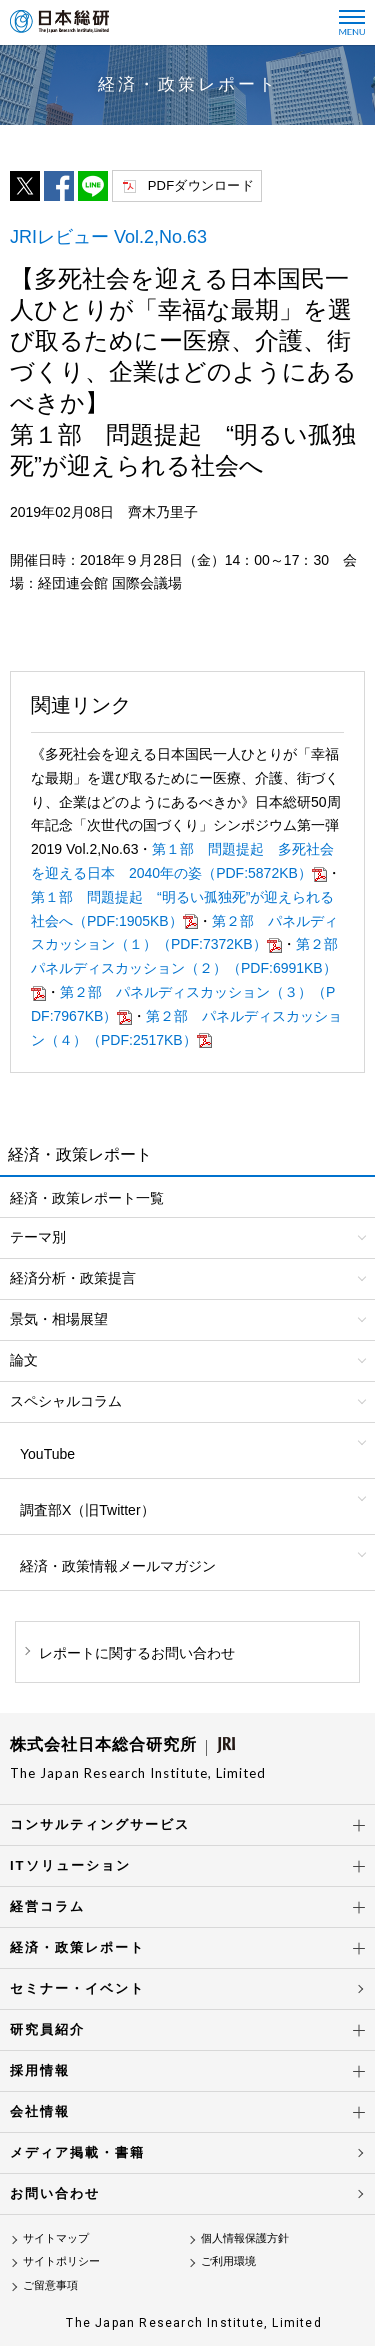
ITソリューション (70, 1865)
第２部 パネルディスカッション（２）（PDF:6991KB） (191, 968)
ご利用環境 (228, 2261)
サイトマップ (56, 2238)
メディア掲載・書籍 (77, 2152)
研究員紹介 (47, 2029)
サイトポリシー (61, 2261)
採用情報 (40, 2070)
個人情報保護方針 (245, 2238)
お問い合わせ (55, 2193)
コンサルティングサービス (100, 1824)
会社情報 (40, 2111)
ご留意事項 (50, 2285)
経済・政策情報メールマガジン (118, 1566)
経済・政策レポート (77, 1947)
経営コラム (47, 1906)
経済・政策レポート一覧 (87, 1198)
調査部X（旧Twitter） (87, 1510)
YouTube (47, 1454)
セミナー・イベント (77, 1988)
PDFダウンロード (201, 185)
